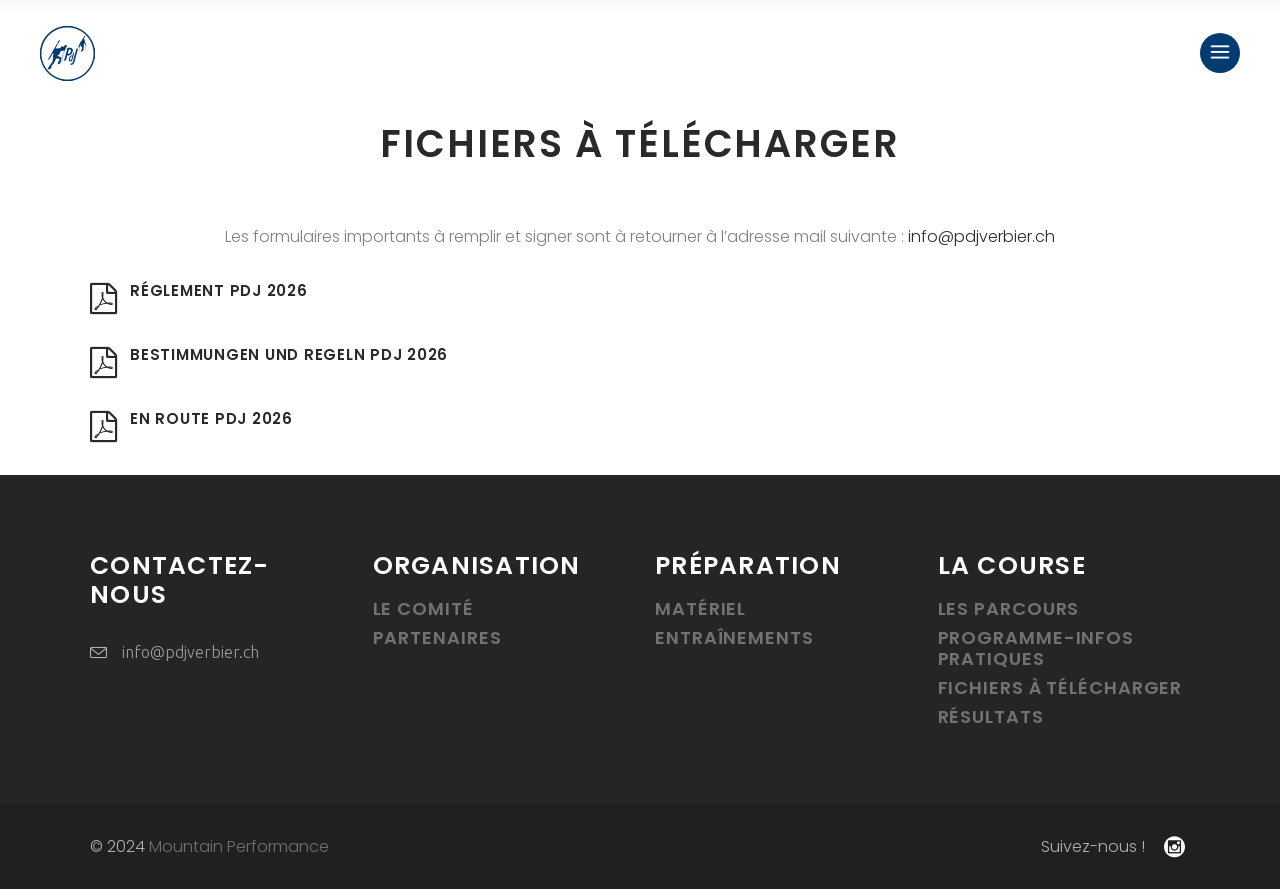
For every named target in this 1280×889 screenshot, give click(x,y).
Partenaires (437, 637)
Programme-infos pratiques (1036, 648)
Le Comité (423, 608)
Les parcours (1009, 608)
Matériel (700, 608)
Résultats (991, 716)
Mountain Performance (239, 846)
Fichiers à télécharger (1060, 687)
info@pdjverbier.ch (981, 236)
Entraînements (734, 637)
